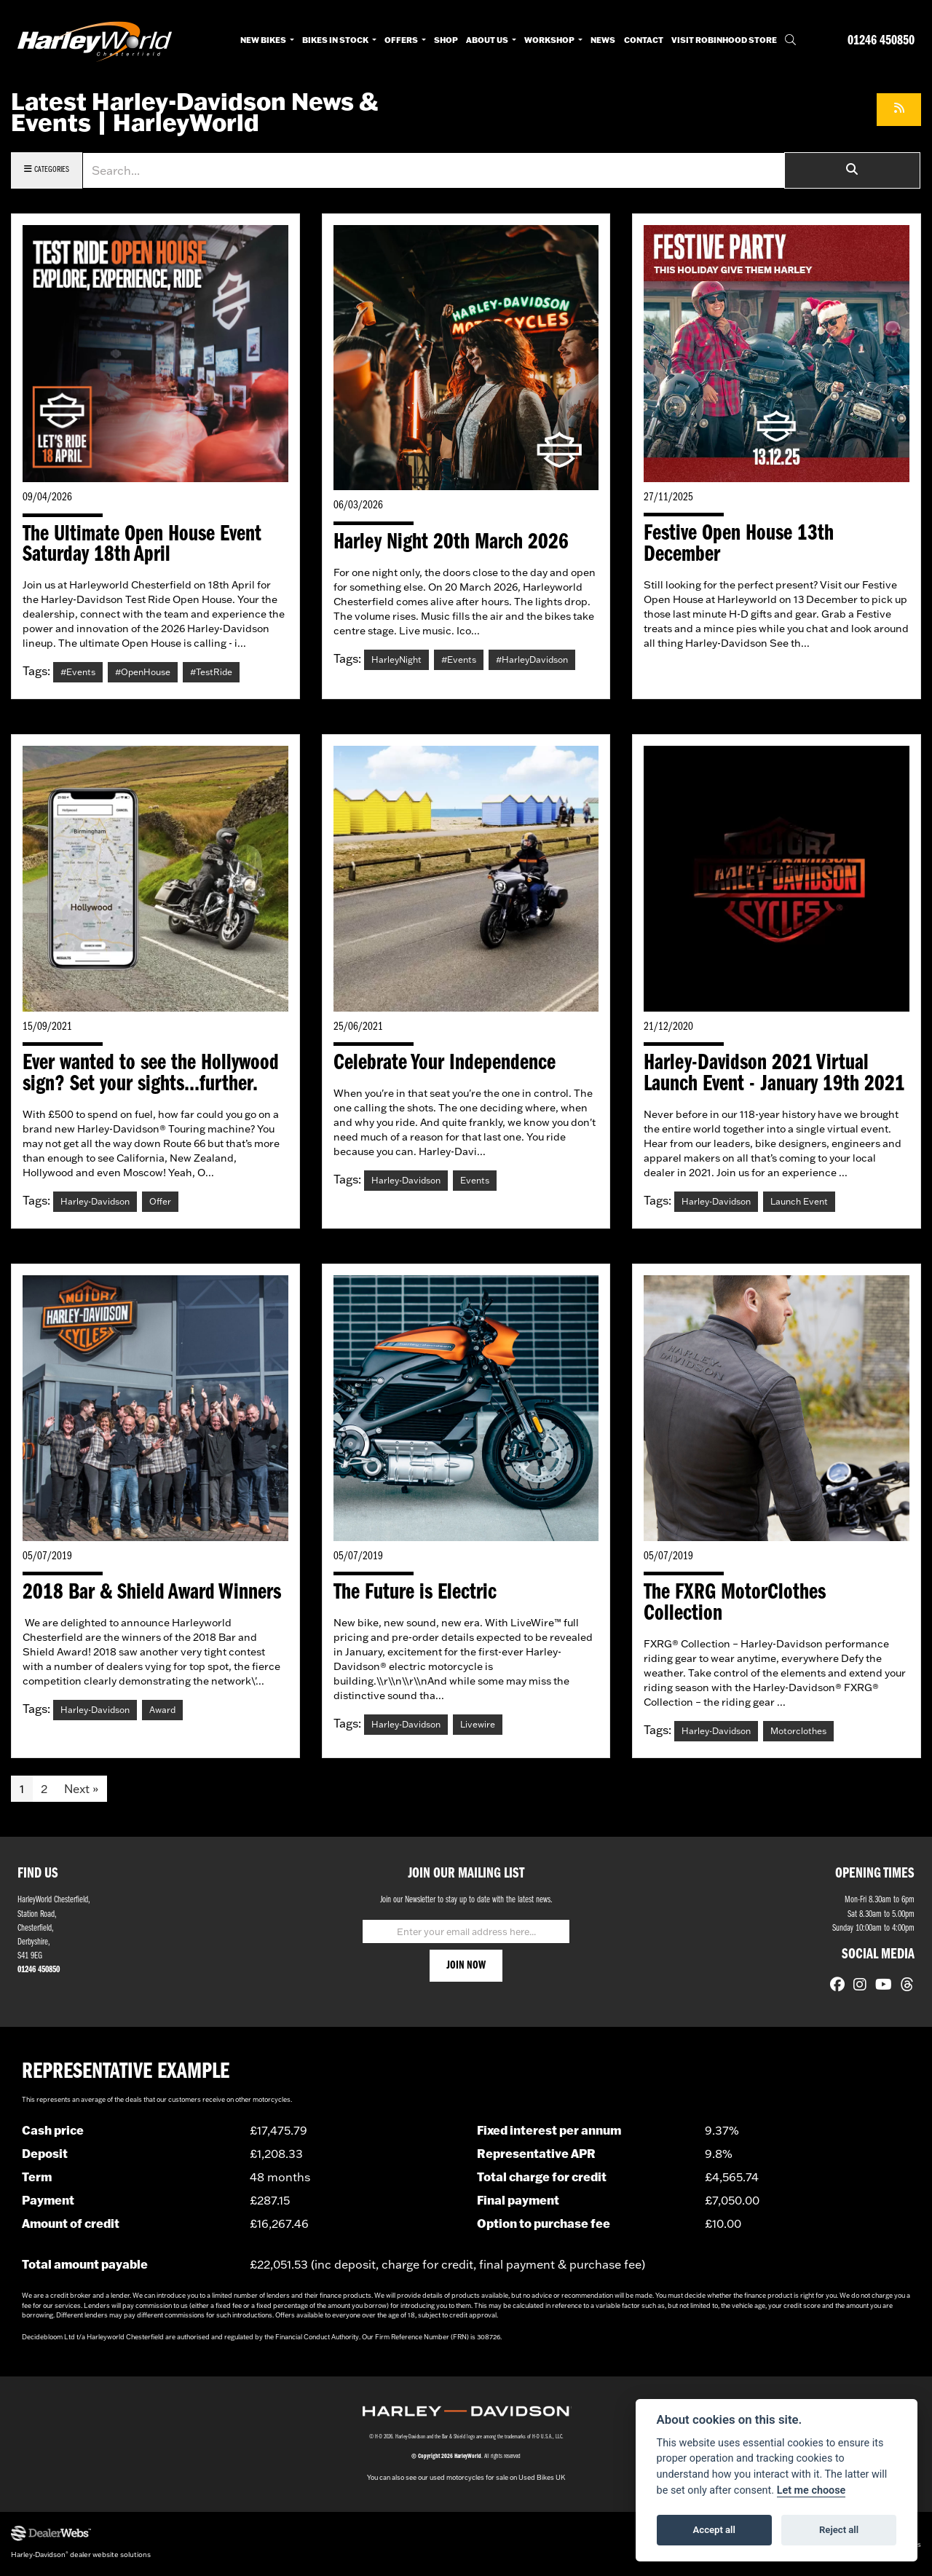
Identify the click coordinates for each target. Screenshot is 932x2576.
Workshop (550, 40)
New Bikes (264, 40)
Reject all (838, 2529)
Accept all (714, 2529)
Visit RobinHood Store (724, 40)
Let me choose (811, 2490)
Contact (643, 40)
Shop (446, 40)
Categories (46, 169)
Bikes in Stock (336, 40)
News (603, 40)
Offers (401, 40)
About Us (488, 40)
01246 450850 (881, 41)
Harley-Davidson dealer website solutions (81, 2557)
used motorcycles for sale (469, 2481)
